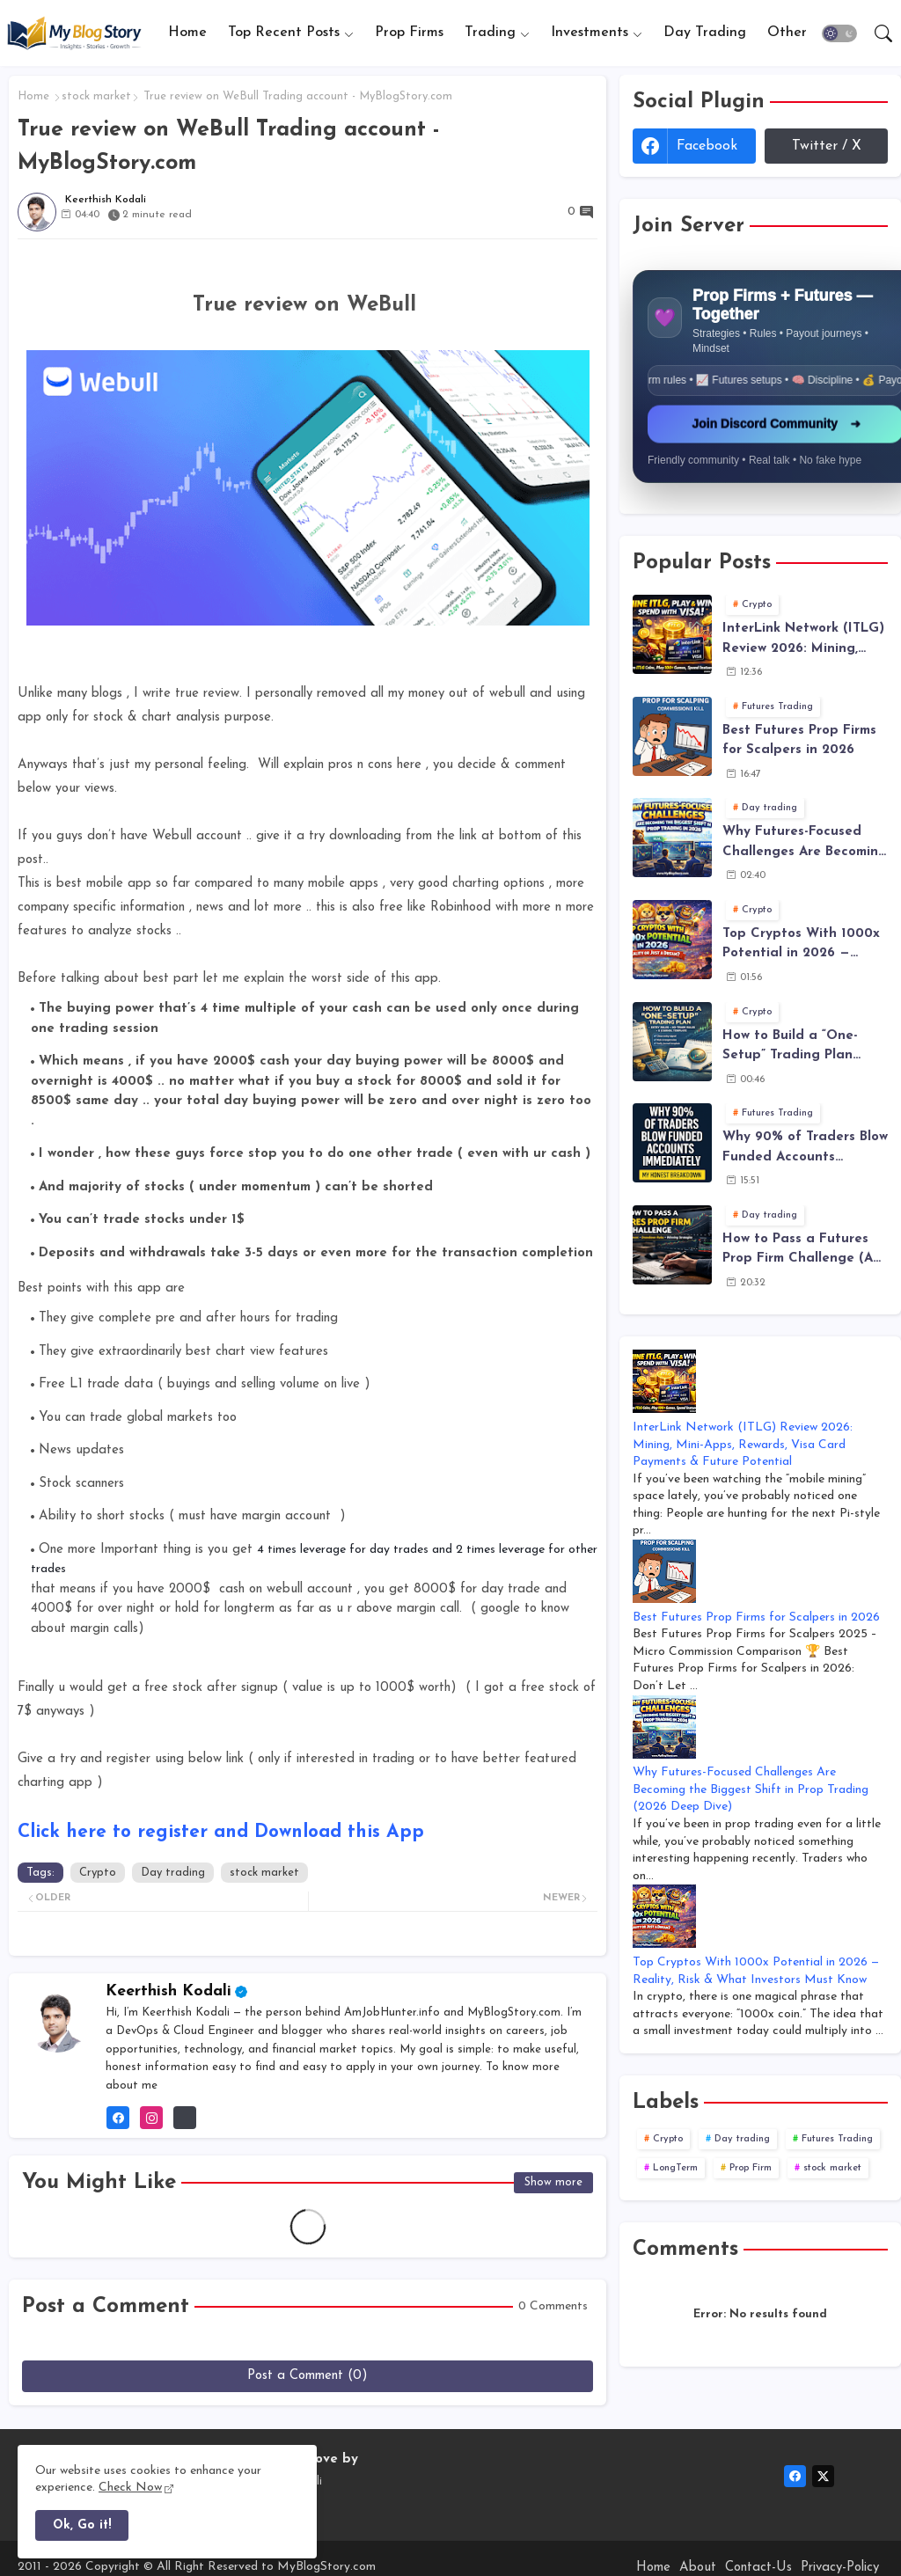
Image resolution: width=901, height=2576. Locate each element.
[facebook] (795, 2476)
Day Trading (704, 33)
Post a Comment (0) (307, 2375)
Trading (490, 33)
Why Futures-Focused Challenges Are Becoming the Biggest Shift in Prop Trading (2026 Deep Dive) (804, 843)
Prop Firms (409, 33)
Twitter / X (826, 146)
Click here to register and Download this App (221, 1832)
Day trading (173, 1872)
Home (187, 33)
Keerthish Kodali (168, 1991)
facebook (707, 146)
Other (787, 33)
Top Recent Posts (284, 33)
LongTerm (675, 2168)
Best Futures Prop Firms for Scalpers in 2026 (799, 740)
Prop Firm (750, 2168)
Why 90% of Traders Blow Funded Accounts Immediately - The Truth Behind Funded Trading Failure (805, 1149)
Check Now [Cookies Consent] (130, 2487)
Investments (589, 33)
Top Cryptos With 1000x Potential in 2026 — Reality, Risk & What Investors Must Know (801, 945)
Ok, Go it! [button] (82, 2525)
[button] (839, 33)
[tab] (187, 33)
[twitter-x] (823, 2476)
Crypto (97, 1872)
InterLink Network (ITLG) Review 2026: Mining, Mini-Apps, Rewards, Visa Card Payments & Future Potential (803, 640)
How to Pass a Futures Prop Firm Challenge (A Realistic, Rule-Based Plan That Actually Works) (797, 1251)
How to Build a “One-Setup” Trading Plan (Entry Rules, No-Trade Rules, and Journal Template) (795, 1047)
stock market (96, 96)
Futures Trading (837, 2139)
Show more (553, 2182)
